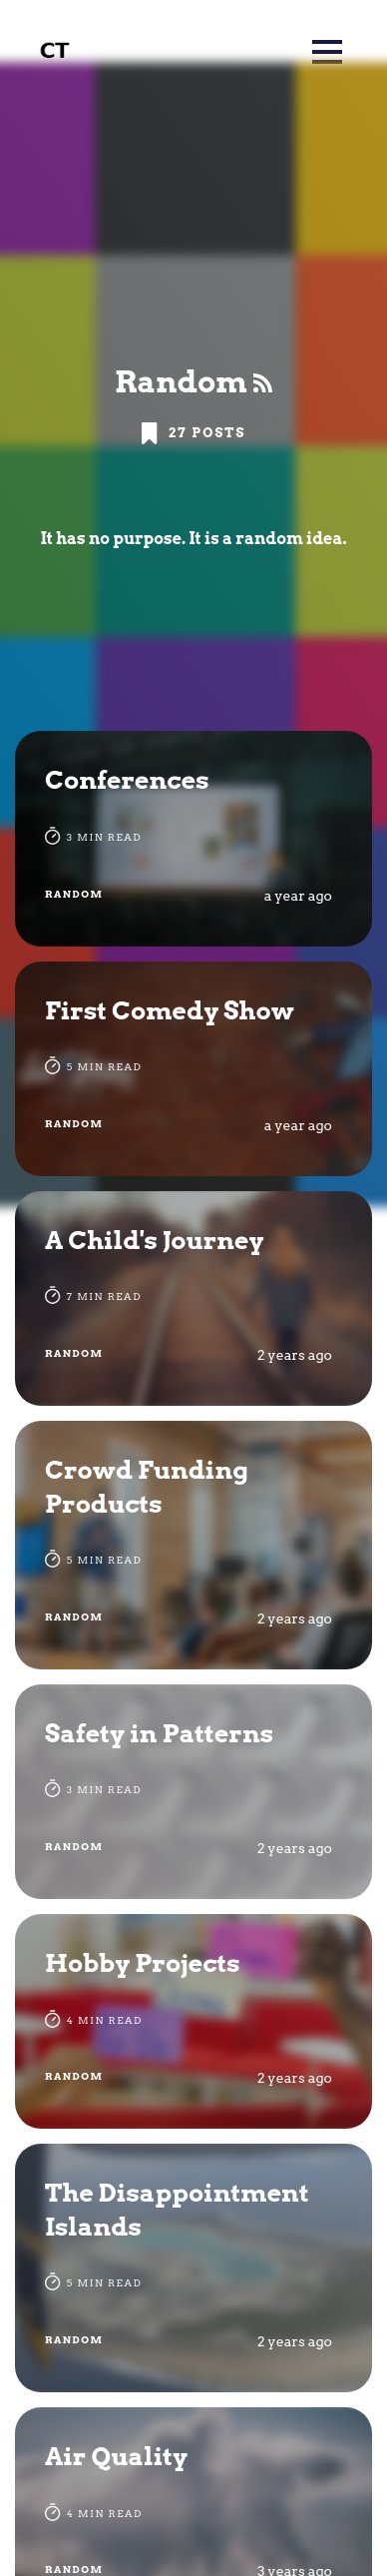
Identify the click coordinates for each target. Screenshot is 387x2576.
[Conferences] (193, 838)
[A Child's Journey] (193, 1298)
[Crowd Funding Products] (193, 1545)
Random (74, 894)
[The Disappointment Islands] (193, 2268)
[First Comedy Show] (193, 1069)
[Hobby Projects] (193, 2021)
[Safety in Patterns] (193, 1791)
